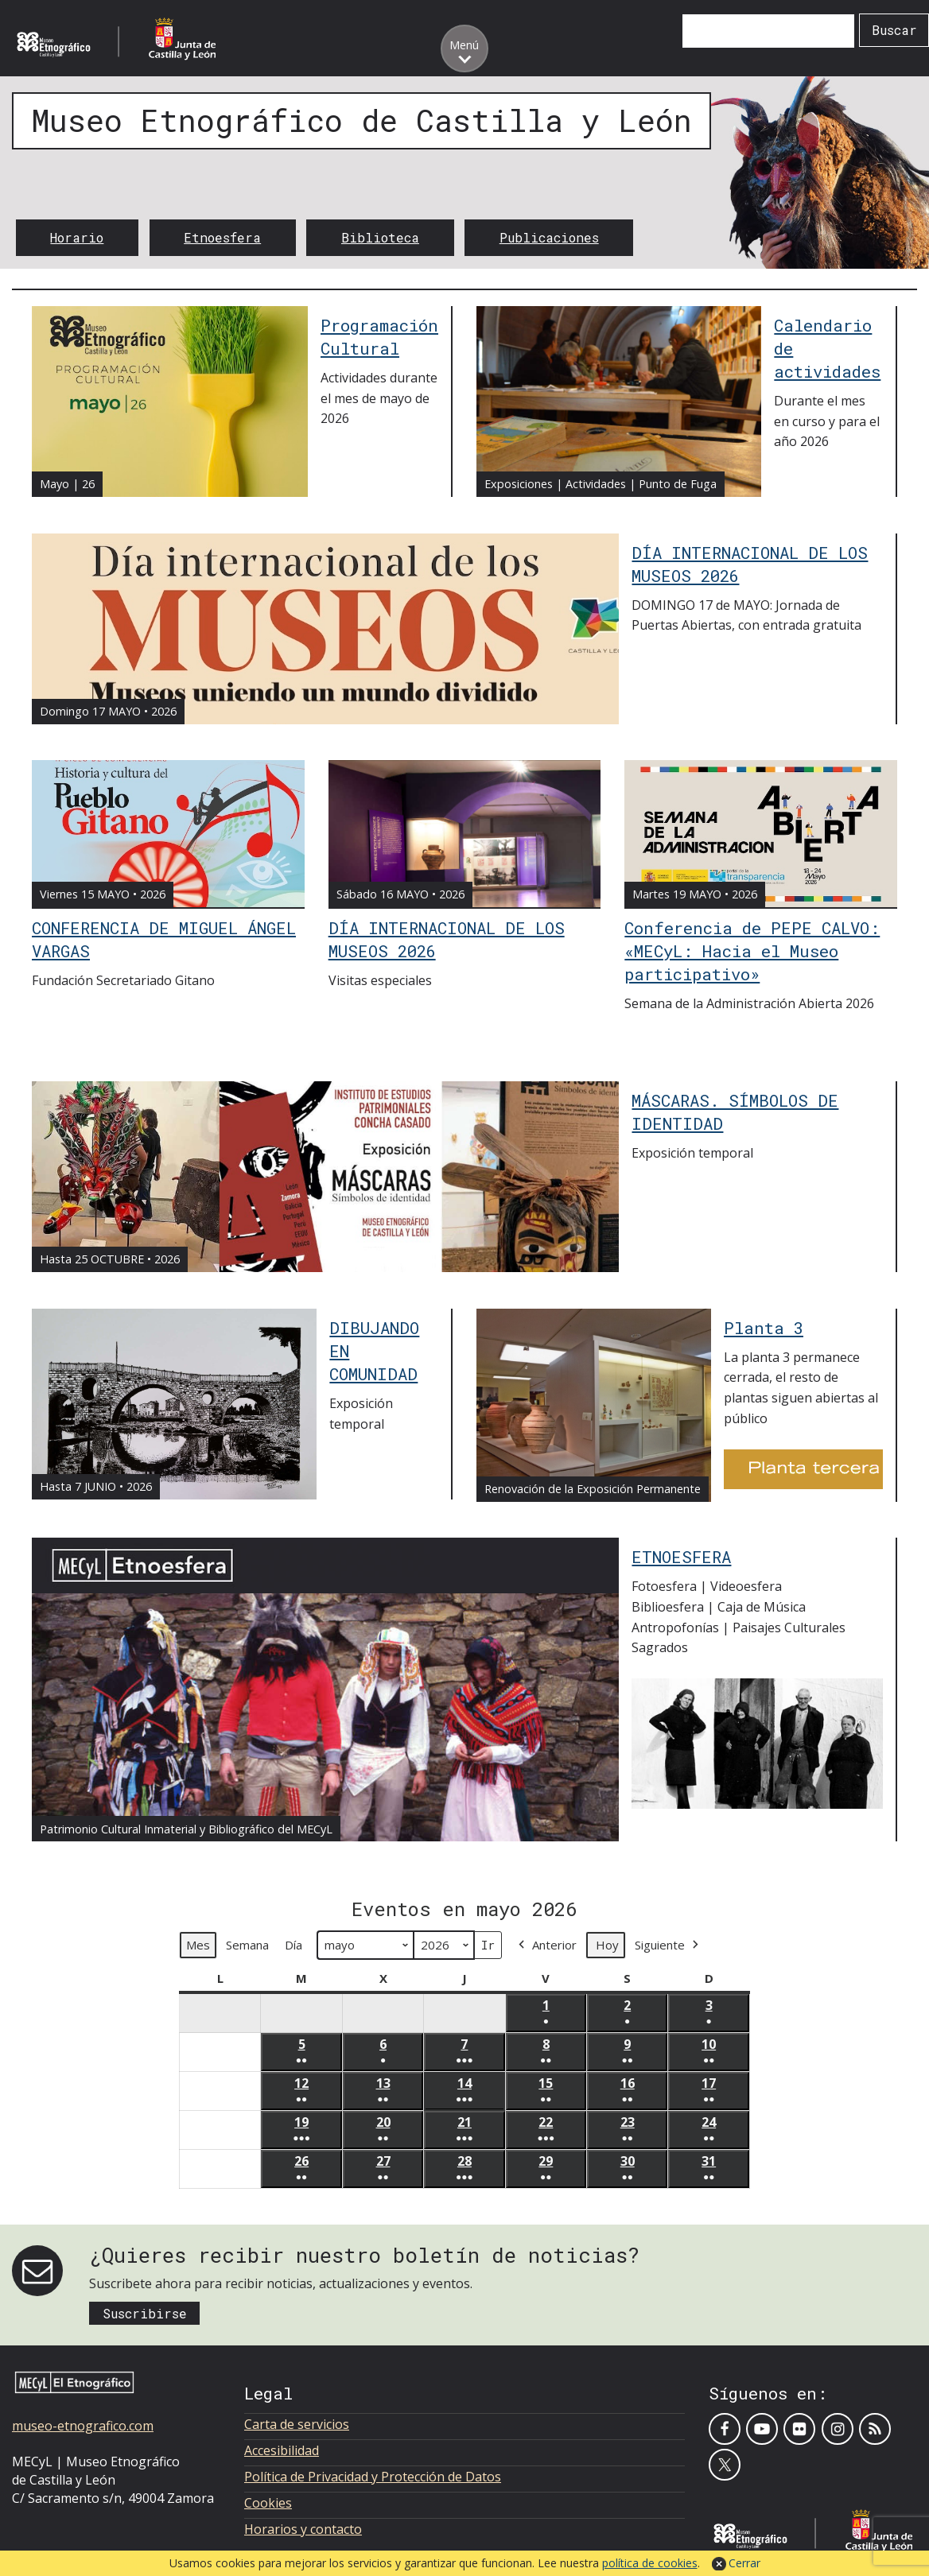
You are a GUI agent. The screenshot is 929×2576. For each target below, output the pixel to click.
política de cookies (650, 2562)
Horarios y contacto (303, 2529)
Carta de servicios (296, 2424)
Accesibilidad (281, 2450)
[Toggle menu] (464, 48)
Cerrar (744, 2562)
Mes (198, 1945)
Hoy (607, 1945)
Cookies (268, 2503)
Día (293, 1945)
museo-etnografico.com (83, 2425)
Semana (247, 1945)
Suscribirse (145, 2313)
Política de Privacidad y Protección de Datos (372, 2476)
